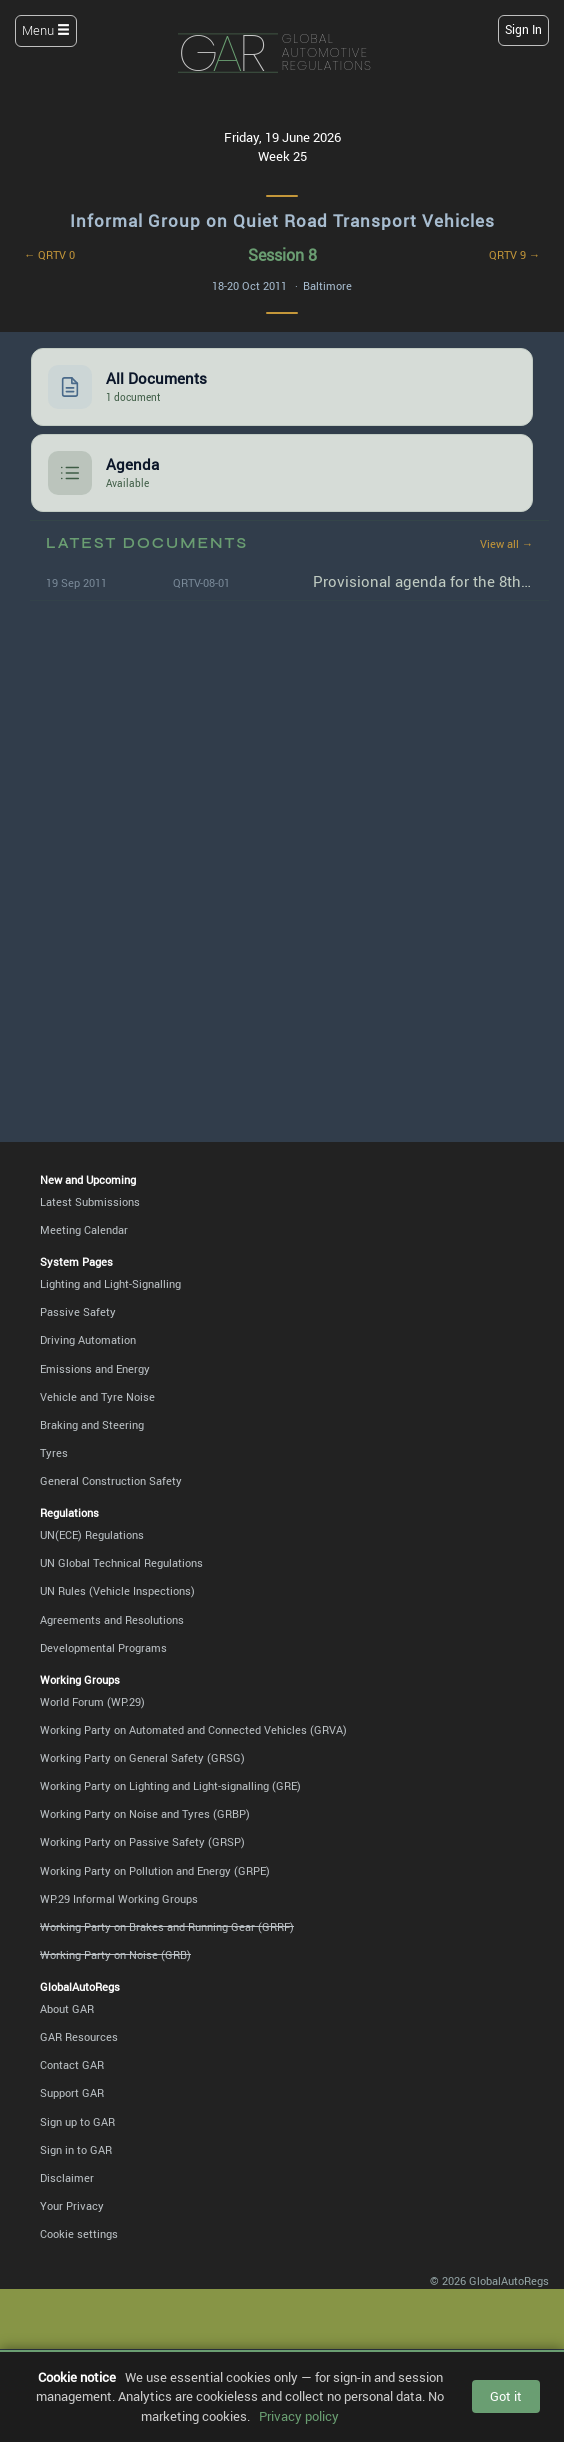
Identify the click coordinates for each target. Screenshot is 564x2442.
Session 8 (282, 255)
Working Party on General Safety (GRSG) (142, 1757)
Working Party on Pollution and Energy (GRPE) (155, 1870)
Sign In (523, 29)
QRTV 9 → (514, 254)
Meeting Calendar (84, 1229)
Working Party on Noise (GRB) (115, 1954)
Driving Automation (88, 1339)
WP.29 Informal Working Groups (119, 1898)
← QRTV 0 (49, 254)
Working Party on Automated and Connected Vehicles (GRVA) (193, 1729)
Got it (506, 2396)
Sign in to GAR (76, 2149)
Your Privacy (72, 2205)
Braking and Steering (92, 1424)
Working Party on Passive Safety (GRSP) (142, 1841)
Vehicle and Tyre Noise (97, 1396)
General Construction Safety (111, 1480)
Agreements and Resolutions (112, 1619)
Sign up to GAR (77, 2121)
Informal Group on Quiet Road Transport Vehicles (282, 220)
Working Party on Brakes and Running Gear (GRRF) (167, 1926)
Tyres (54, 1452)
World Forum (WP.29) (92, 1701)
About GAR (67, 2008)
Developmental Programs (103, 1647)
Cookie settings (79, 2233)
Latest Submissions (90, 1201)
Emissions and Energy (95, 1368)
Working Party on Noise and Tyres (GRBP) (145, 1813)
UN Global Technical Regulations (121, 1562)
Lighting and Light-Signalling (110, 1283)
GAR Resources (79, 2036)
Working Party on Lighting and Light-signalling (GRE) (170, 1785)
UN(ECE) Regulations (92, 1534)
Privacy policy (299, 2416)
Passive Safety (78, 1311)
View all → (506, 543)
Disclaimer (67, 2177)
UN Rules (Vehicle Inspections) (117, 1590)
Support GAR (72, 2092)
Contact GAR (72, 2064)
